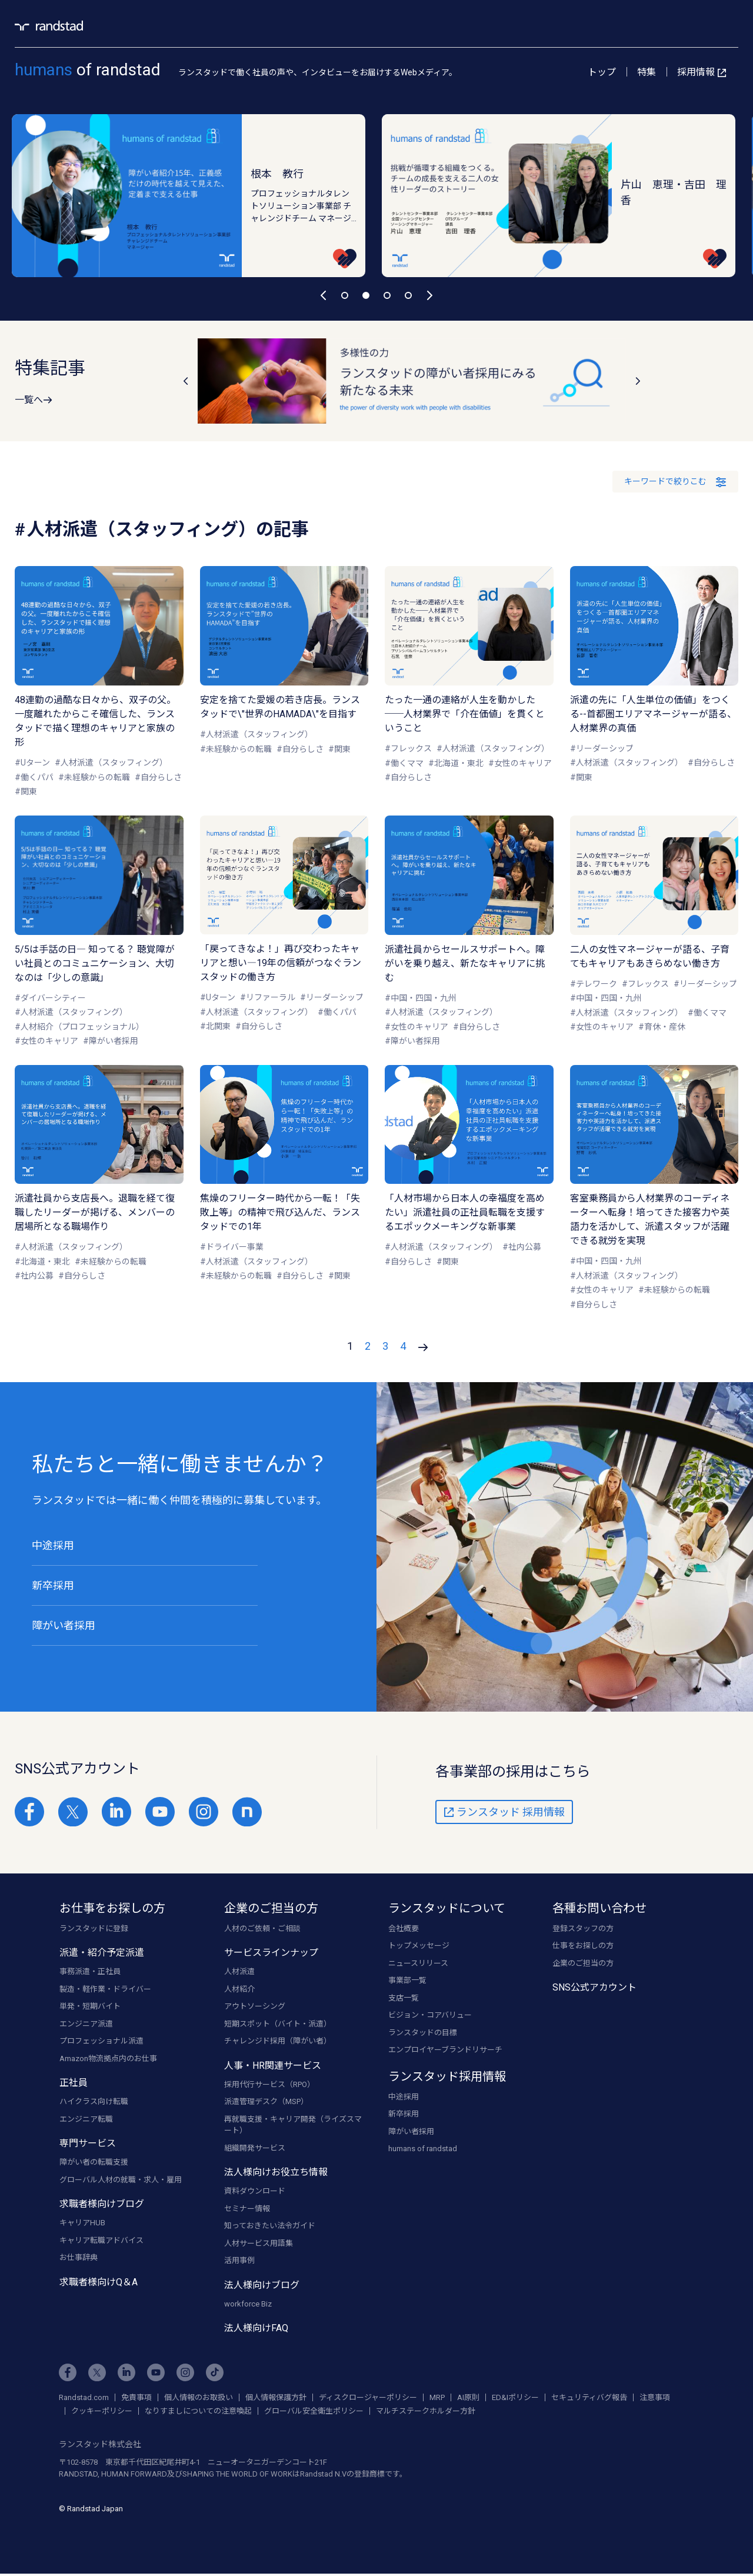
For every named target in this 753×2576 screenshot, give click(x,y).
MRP (437, 2398)
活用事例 (239, 2262)
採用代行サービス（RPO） (269, 2085)
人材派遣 (239, 1973)
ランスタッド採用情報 (447, 2078)
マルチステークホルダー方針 (425, 2412)
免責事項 (136, 2398)
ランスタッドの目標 (422, 2033)
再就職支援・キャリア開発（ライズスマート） (293, 2126)
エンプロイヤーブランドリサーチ (445, 2051)
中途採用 (53, 1545)
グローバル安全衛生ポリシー (314, 2412)
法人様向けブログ (261, 2286)
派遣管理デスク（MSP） (266, 2103)
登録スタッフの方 (583, 1929)
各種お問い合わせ (599, 1909)
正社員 (73, 2084)
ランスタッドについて (446, 1909)
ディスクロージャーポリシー (368, 2398)
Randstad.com (84, 2398)
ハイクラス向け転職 (93, 2103)
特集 (646, 72)
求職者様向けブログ (101, 2205)
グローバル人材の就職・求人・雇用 (120, 2180)
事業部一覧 (407, 1982)
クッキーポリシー (101, 2412)
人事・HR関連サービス (272, 2066)
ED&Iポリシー (515, 2398)
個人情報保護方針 (275, 2398)
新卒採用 (53, 1585)
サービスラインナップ (271, 1954)
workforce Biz (248, 2305)
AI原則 (468, 2398)
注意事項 (654, 2398)
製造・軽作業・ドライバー (105, 1990)
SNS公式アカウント (594, 1989)
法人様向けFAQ (256, 2329)
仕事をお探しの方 (583, 1947)
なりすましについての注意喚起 (198, 2412)
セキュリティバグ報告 (589, 2398)
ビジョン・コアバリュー (430, 2016)
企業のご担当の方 (271, 1909)
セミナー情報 (247, 2209)
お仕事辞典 (78, 2259)
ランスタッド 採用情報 (504, 1812)
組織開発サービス (254, 2149)
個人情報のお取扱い (198, 2398)
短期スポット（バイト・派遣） (277, 2025)
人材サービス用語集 (258, 2244)
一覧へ (33, 399)
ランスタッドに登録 (93, 1929)
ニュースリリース (418, 1964)
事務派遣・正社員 (90, 1973)
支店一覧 (403, 1999)
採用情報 (702, 72)
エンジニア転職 (86, 2120)
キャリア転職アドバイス (101, 2241)
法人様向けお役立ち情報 (276, 2173)
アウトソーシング (254, 2007)
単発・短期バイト (90, 2007)
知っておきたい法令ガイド (269, 2227)
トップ (602, 72)
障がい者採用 (63, 1625)
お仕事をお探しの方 (112, 1909)
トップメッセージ (418, 1947)
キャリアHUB (82, 2224)
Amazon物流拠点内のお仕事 (108, 2059)
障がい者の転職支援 (93, 2163)
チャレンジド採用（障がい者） (277, 2042)
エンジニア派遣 (86, 2025)
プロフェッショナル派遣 (101, 2042)
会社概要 (403, 1929)
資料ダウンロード (254, 2192)
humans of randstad (422, 2150)
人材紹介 (239, 1990)
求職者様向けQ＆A (98, 2283)
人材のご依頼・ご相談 (262, 1929)
